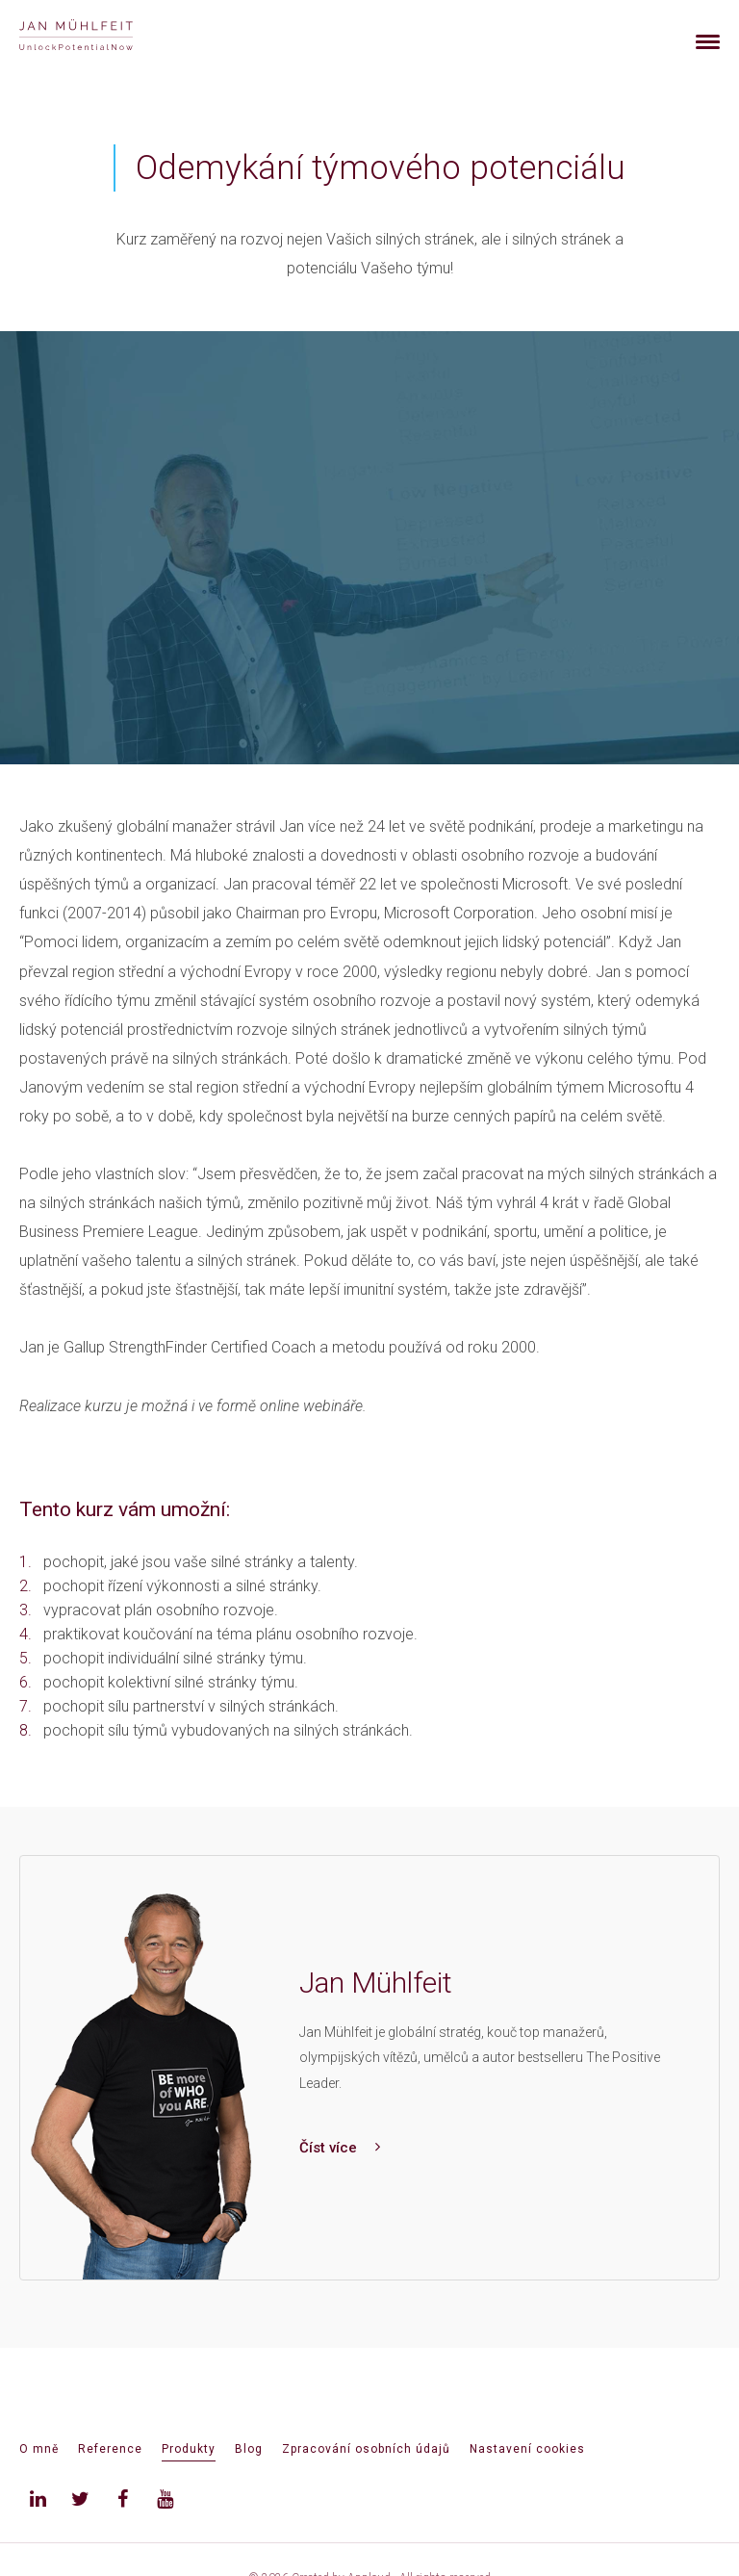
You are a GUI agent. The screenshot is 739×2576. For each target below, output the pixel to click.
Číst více (339, 2147)
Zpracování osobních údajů (366, 2449)
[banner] (98, 37)
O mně (39, 2449)
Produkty (189, 2449)
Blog (249, 2449)
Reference (110, 2449)
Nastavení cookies (527, 2449)
